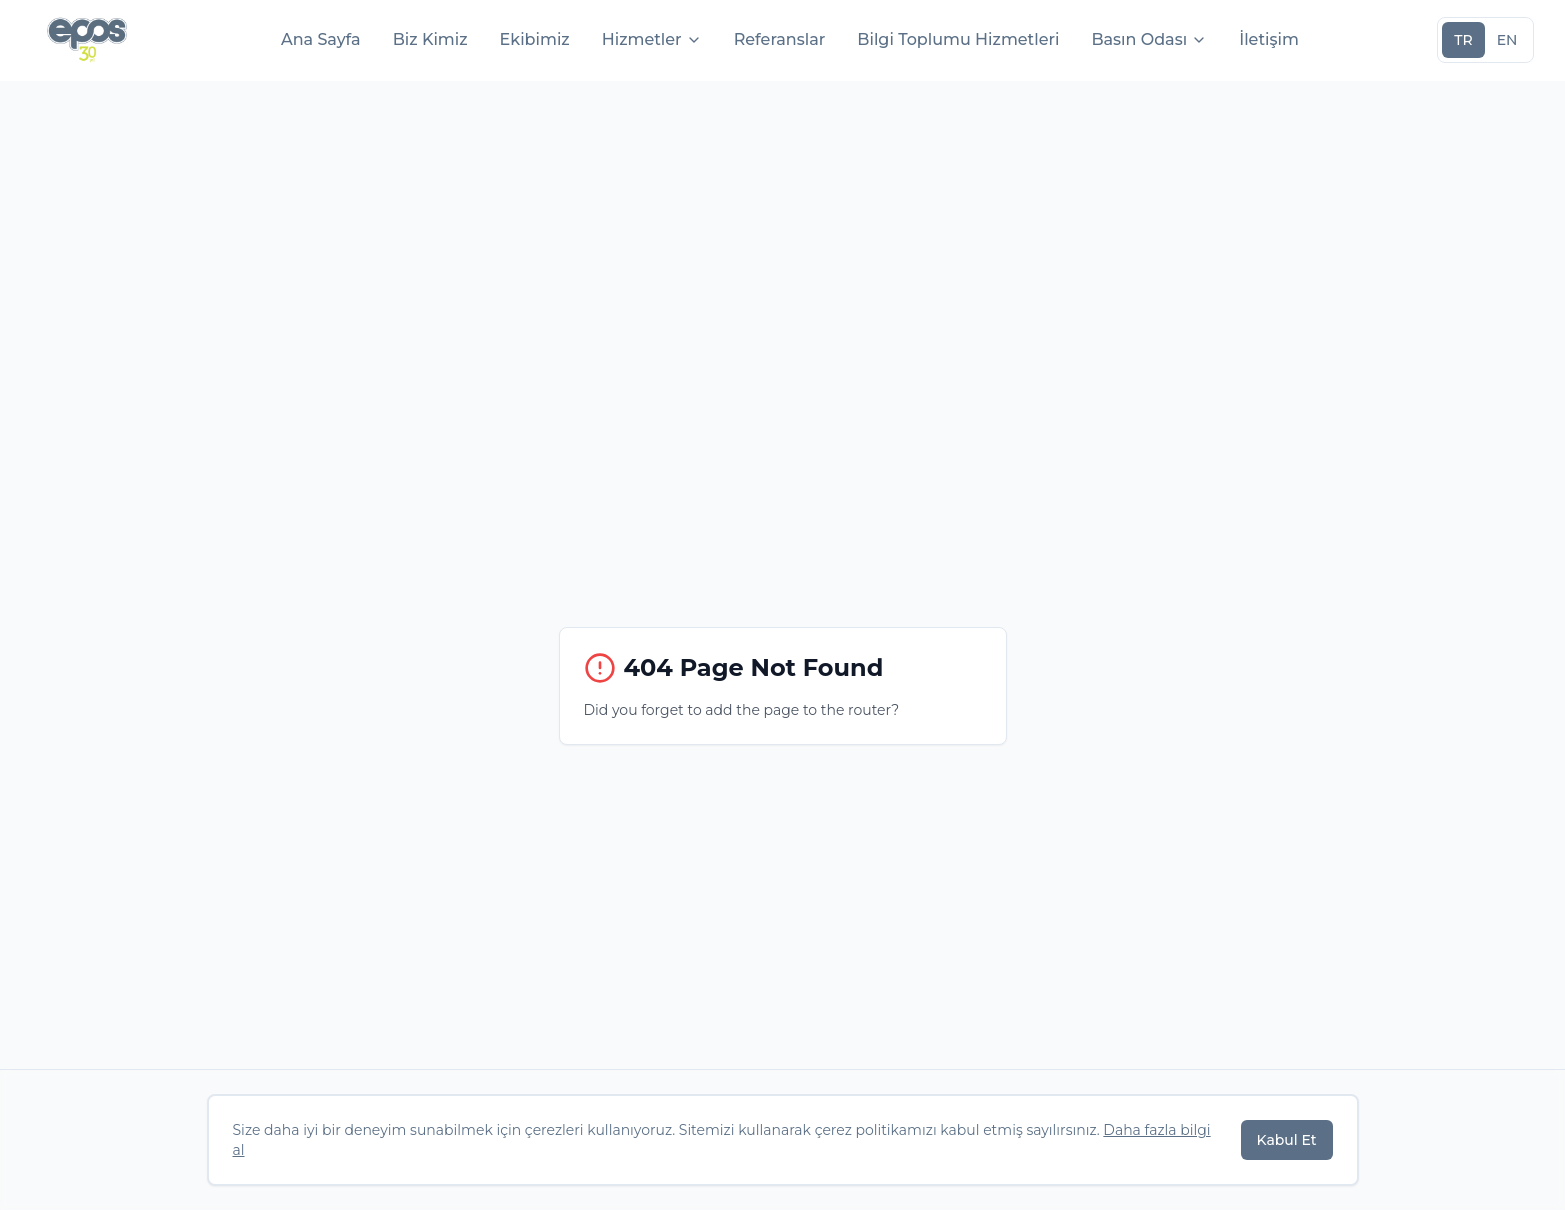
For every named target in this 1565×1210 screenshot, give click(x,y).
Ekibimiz (535, 39)
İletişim (1269, 39)
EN (1507, 40)
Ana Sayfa (321, 39)
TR (1463, 40)
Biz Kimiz (430, 39)
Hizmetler (652, 39)
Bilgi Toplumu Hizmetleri (958, 39)
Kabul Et (1287, 1140)
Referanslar (780, 39)
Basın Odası (1149, 39)
